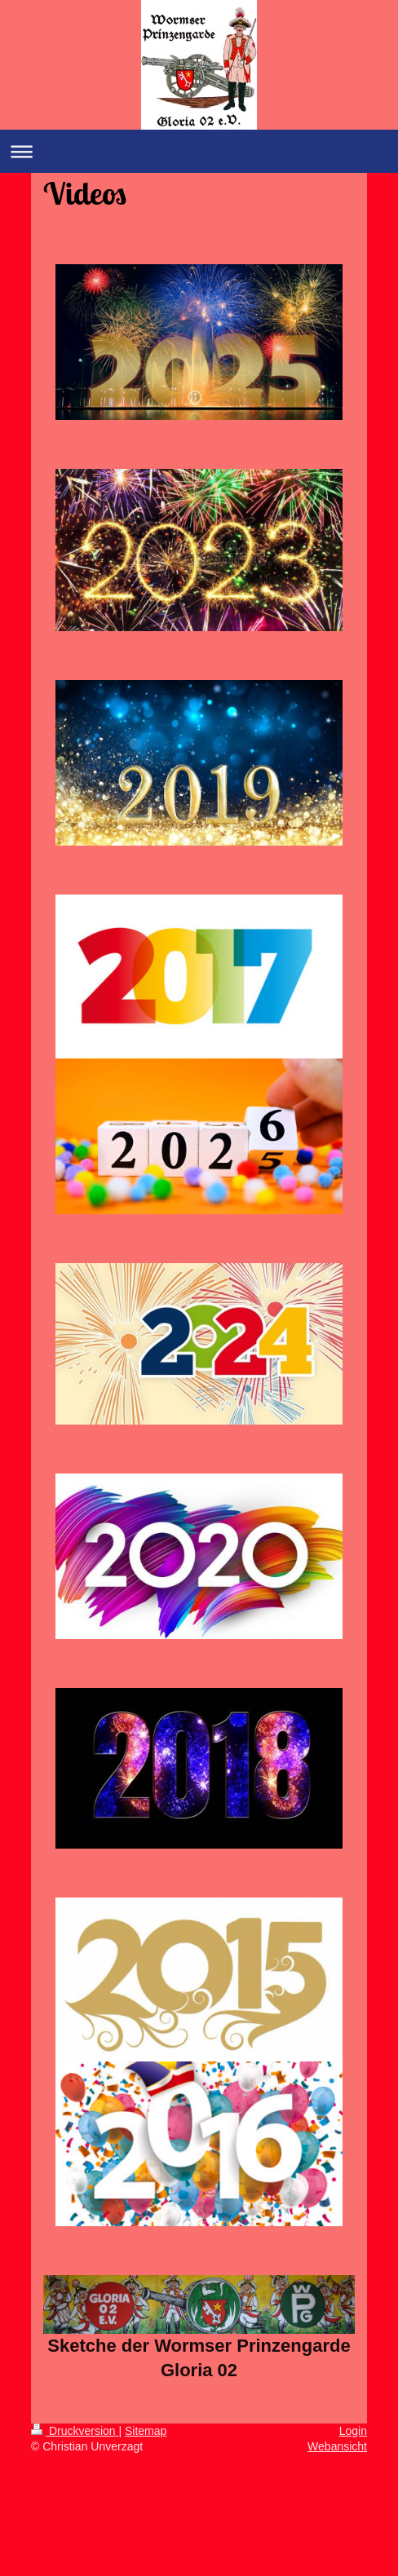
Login (353, 2430)
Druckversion (74, 2430)
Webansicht (337, 2446)
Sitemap (145, 2430)
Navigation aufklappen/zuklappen (199, 151)
